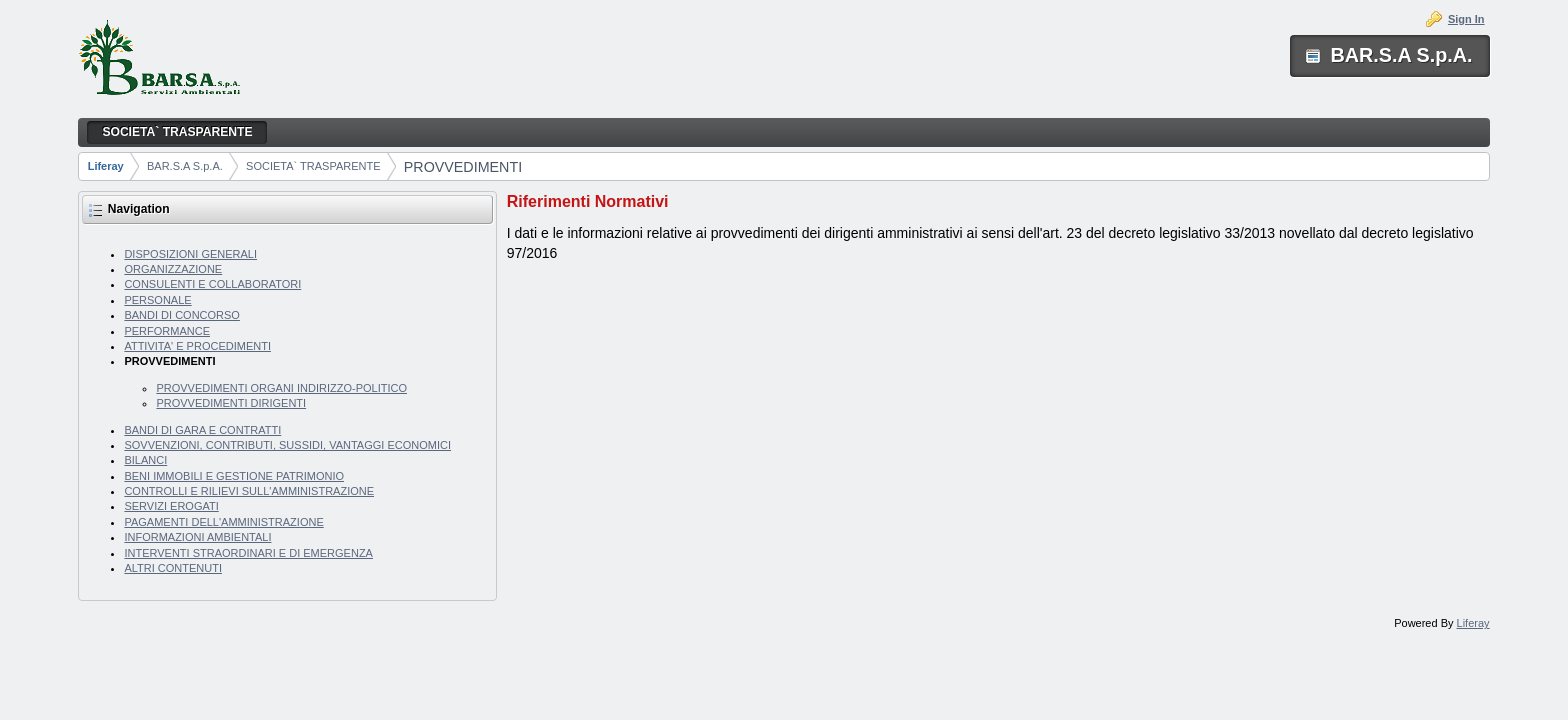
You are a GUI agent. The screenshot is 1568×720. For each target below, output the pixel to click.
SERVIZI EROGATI (171, 506)
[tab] (998, 202)
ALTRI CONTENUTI (173, 568)
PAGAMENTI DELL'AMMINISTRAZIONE (223, 522)
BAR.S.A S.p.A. (185, 166)
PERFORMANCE (167, 331)
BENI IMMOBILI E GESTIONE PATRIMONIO (234, 476)
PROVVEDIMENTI (463, 167)
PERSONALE (157, 300)
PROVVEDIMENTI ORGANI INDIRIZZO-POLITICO (281, 388)
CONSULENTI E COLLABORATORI (212, 284)
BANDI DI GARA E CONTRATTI (202, 430)
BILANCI (145, 460)
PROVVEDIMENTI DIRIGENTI (231, 403)
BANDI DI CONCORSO (182, 315)
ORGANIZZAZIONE (173, 269)
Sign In (1466, 19)
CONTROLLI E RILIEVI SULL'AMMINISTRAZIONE (249, 491)
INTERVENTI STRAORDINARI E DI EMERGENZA (248, 553)
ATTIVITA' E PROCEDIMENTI (197, 346)
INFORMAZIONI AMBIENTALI (197, 537)
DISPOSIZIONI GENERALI (190, 254)
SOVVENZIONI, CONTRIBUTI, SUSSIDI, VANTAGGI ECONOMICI (287, 445)
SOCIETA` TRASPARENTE (313, 166)
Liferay (106, 166)
